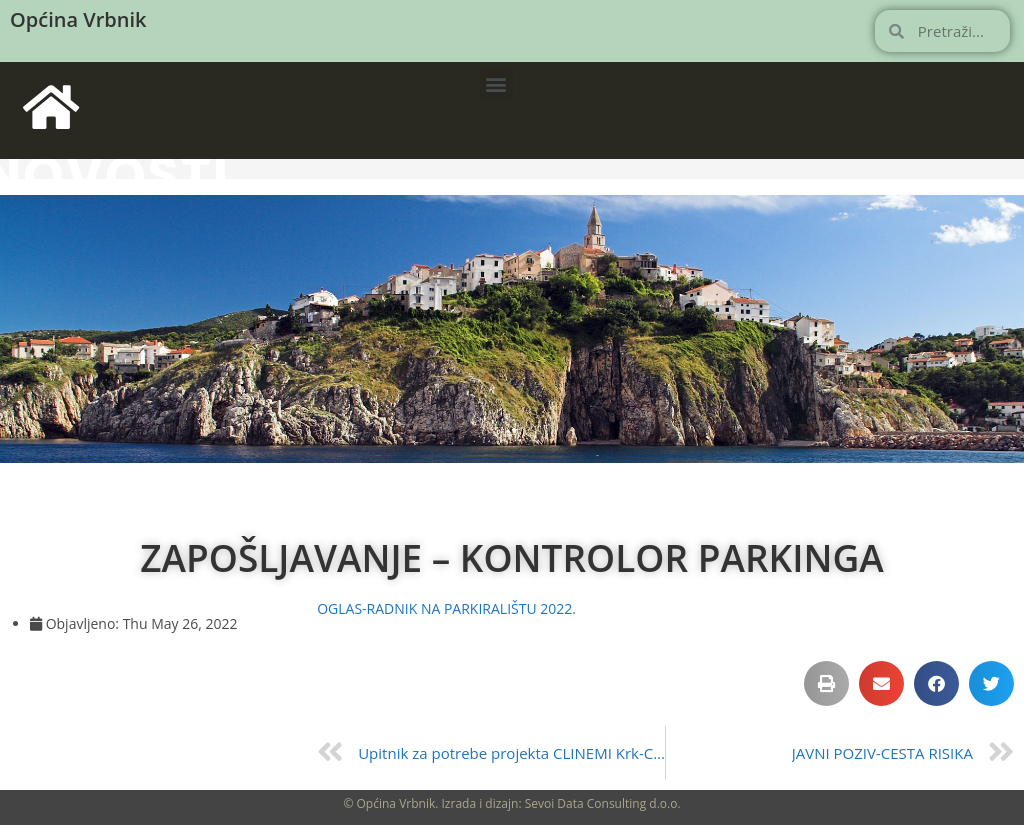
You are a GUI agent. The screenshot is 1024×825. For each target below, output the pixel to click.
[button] (496, 83)
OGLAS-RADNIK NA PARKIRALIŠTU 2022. (446, 608)
